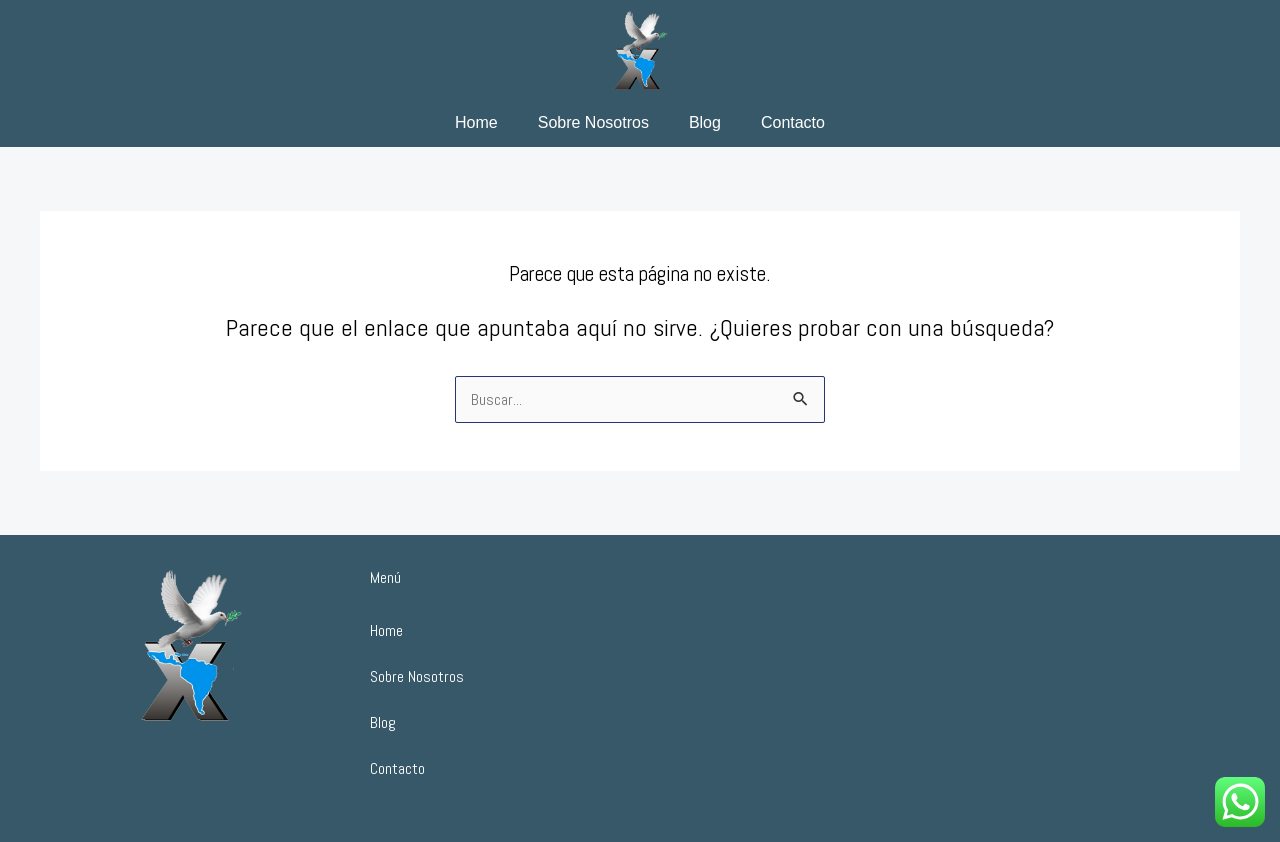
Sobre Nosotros (593, 122)
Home (476, 122)
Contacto (793, 122)
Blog (705, 122)
